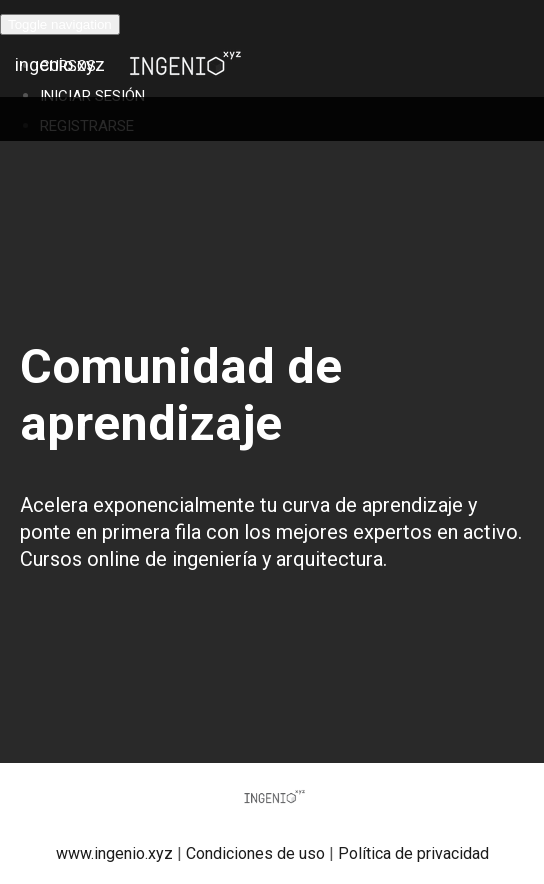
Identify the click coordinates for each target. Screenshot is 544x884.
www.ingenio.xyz (114, 853)
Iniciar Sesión (92, 96)
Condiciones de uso (255, 853)
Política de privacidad (413, 853)
